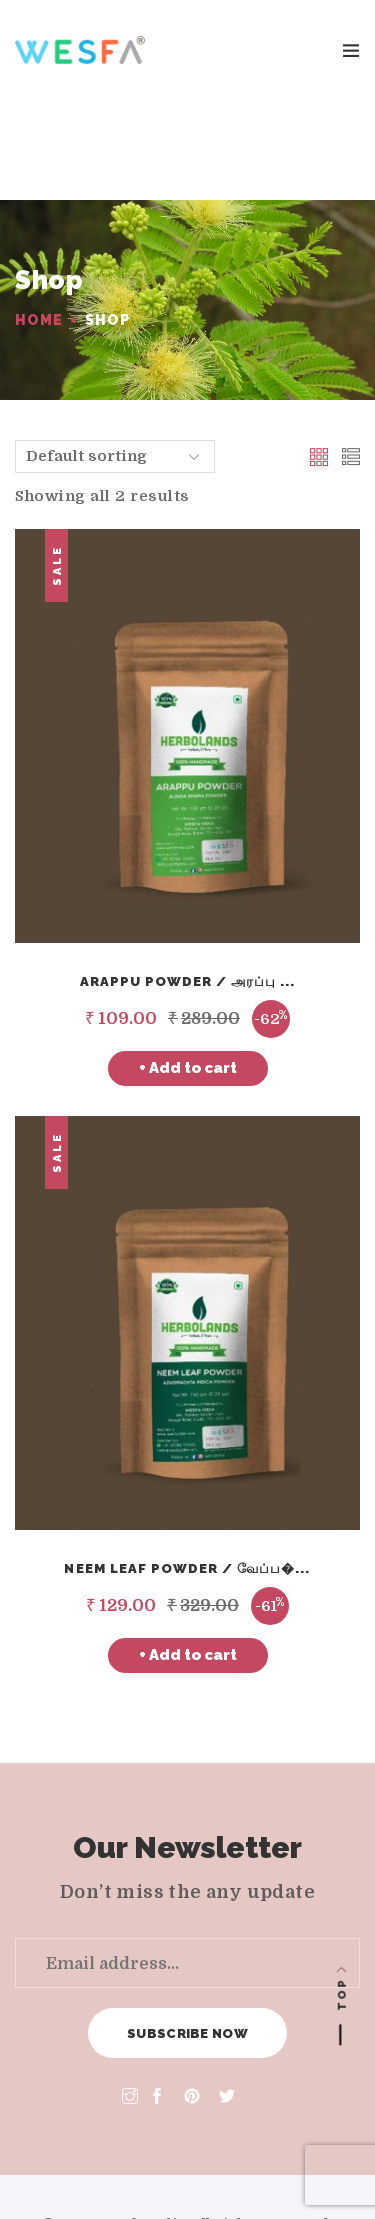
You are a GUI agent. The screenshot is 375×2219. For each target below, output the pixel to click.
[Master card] (163, 2170)
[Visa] (113, 2170)
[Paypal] (263, 2170)
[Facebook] (161, 1998)
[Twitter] (227, 1998)
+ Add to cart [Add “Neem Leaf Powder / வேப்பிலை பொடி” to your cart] (188, 1555)
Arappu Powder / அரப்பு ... (188, 881)
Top (342, 1994)
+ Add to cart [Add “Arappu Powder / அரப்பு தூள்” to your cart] (188, 968)
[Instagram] (130, 1998)
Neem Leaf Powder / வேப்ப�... (187, 1468)
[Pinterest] (192, 1998)
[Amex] (213, 2170)
